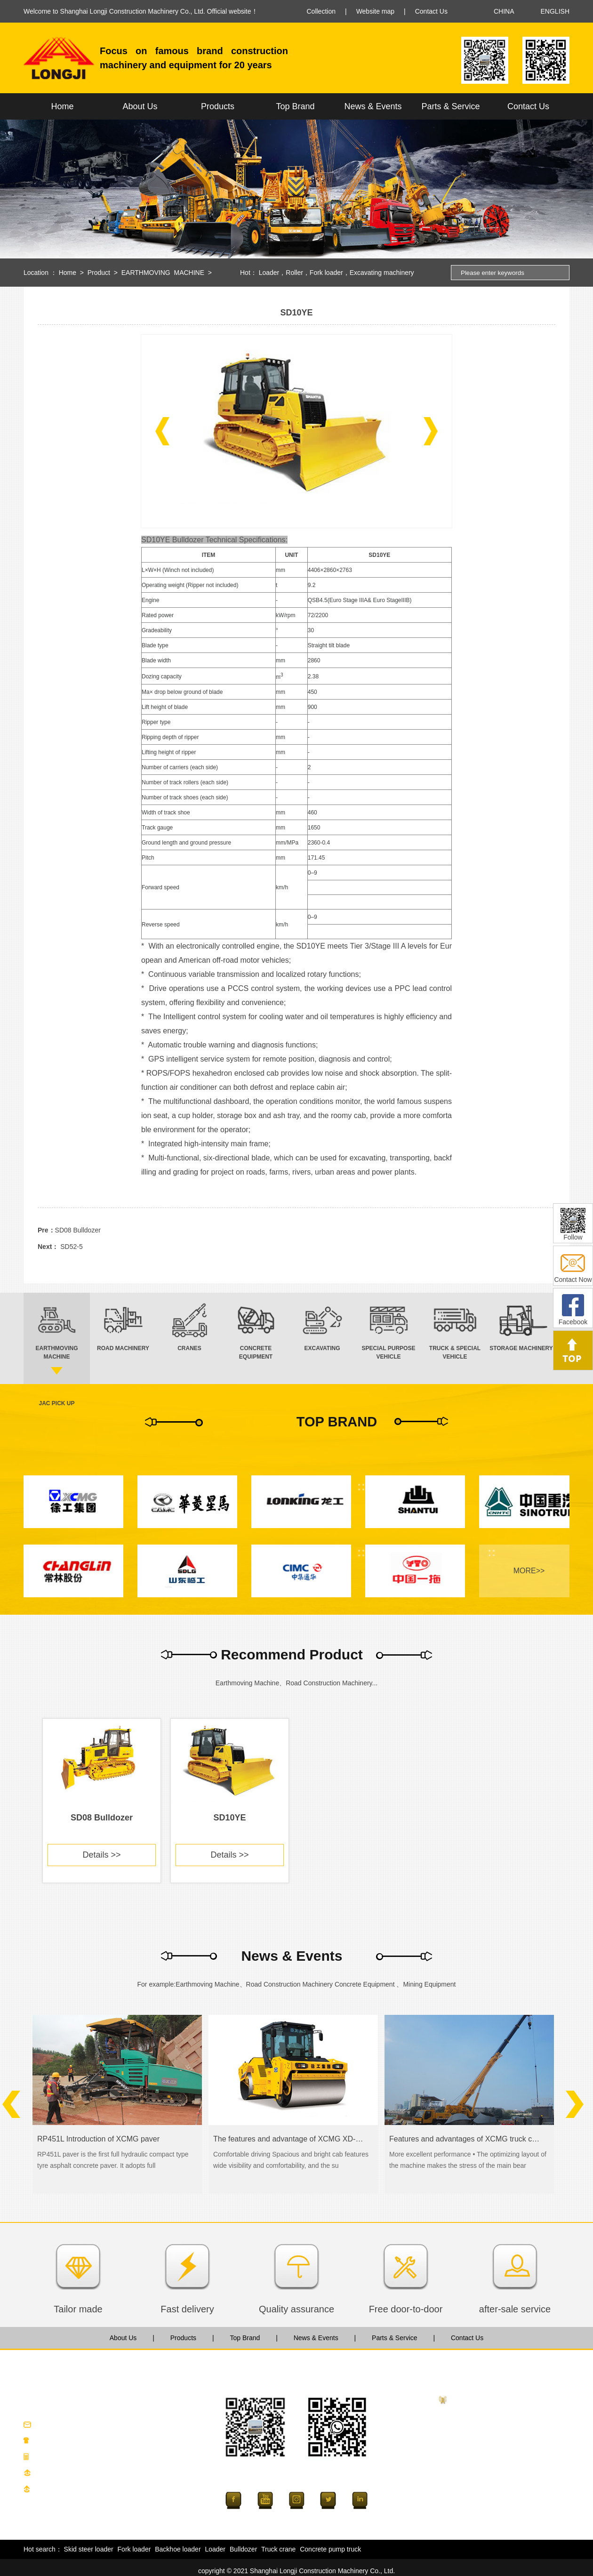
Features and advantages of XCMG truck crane (465, 2139)
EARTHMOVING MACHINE (162, 272)
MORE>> (529, 1571)
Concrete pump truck (330, 2549)
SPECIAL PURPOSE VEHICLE (497, 2492)
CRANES (464, 2446)
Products (217, 106)
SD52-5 (71, 1246)
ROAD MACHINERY (481, 2431)
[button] (162, 431)
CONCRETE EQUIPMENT (490, 2461)
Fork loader (326, 272)
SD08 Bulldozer (78, 1230)
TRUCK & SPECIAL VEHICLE (495, 2507)
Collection (321, 11)
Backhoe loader (177, 2549)
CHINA (504, 11)
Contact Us (431, 11)
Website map (375, 11)
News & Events (372, 106)
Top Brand (295, 106)
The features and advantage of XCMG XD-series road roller (289, 2139)
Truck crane (278, 2549)
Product (99, 272)
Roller (294, 272)
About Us (139, 106)
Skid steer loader (88, 2549)
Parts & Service (450, 106)
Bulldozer (243, 2549)
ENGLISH (555, 11)
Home (62, 106)
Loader (269, 272)
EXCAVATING (471, 2476)
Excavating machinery (382, 272)
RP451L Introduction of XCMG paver (98, 2139)
